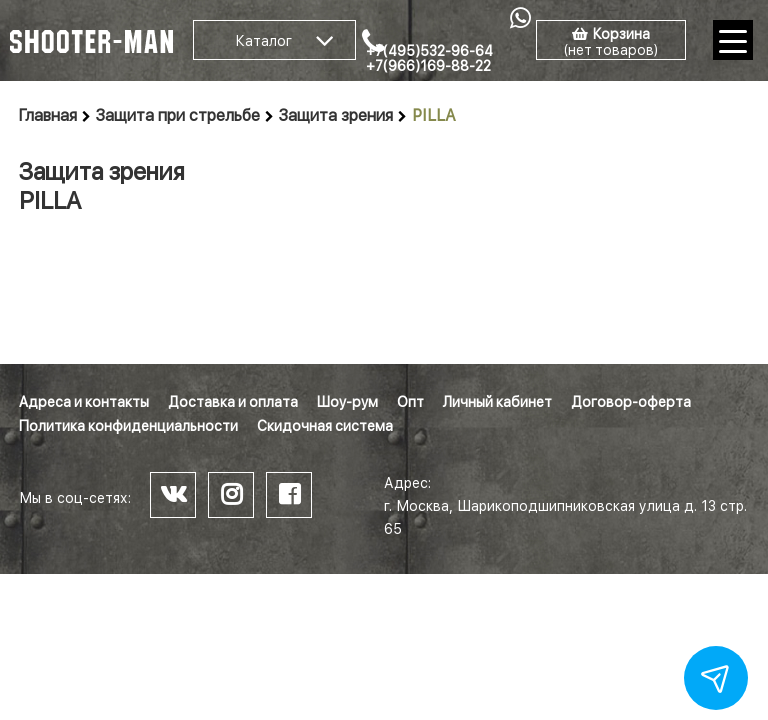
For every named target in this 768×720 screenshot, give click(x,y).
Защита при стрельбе (178, 115)
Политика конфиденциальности (128, 426)
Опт (410, 402)
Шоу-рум (347, 402)
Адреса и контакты (84, 402)
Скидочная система (325, 426)
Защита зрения (336, 115)
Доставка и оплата (233, 402)
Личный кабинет (497, 402)
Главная (48, 115)
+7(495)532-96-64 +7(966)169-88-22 (429, 58)
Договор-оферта (631, 402)
